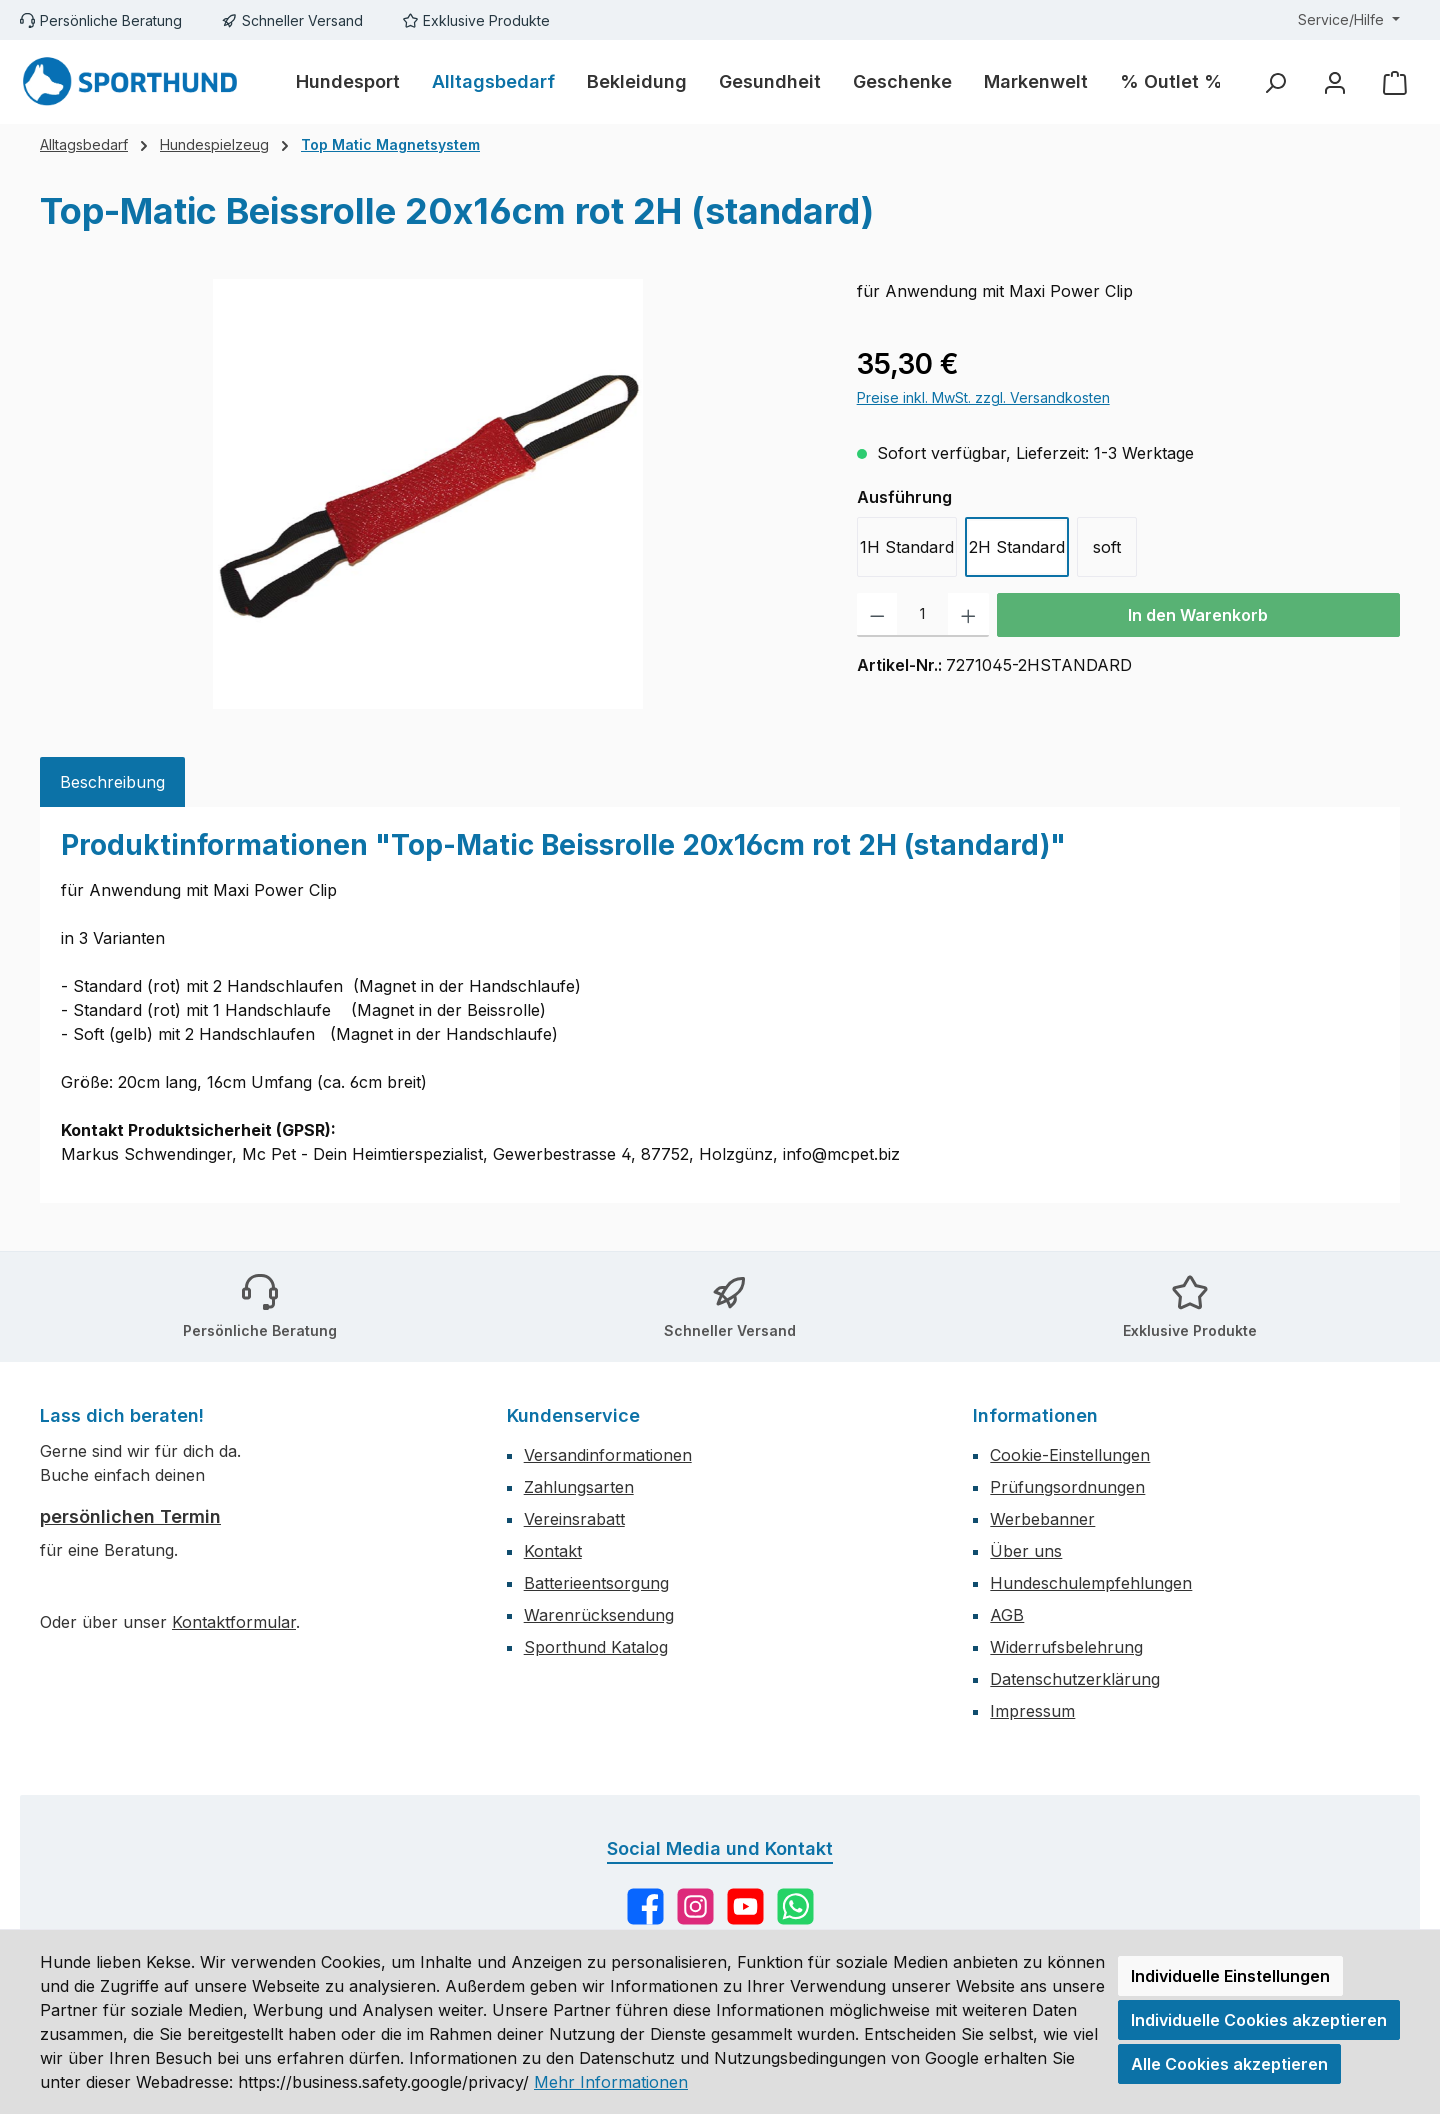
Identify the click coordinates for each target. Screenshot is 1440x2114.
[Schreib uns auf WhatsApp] (795, 1906)
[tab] (112, 782)
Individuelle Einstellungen (1230, 1976)
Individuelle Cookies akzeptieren (1259, 2020)
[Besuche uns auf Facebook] (645, 1906)
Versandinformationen (608, 1455)
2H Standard (1017, 547)
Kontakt (553, 1551)
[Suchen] (1275, 82)
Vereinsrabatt (574, 1519)
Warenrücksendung (599, 1615)
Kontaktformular (234, 1622)
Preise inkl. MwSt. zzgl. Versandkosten (983, 397)
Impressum (1032, 1711)
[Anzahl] (922, 615)
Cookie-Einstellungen (1070, 1455)
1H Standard (907, 547)
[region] (428, 494)
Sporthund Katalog (596, 1647)
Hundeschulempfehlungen (1091, 1583)
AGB (1007, 1615)
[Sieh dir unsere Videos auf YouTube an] (745, 1906)
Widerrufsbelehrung (1066, 1647)
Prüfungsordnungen (1067, 1487)
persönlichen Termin (130, 1516)
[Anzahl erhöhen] (968, 615)
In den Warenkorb (1198, 615)
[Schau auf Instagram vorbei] (695, 1906)
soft (1107, 547)
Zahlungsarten (579, 1487)
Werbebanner (1042, 1519)
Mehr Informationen (611, 2082)
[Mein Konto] (1335, 82)
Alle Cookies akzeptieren (1229, 2064)
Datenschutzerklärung (1075, 1679)
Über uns (1026, 1551)
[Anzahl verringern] (877, 615)
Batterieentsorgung (596, 1583)
